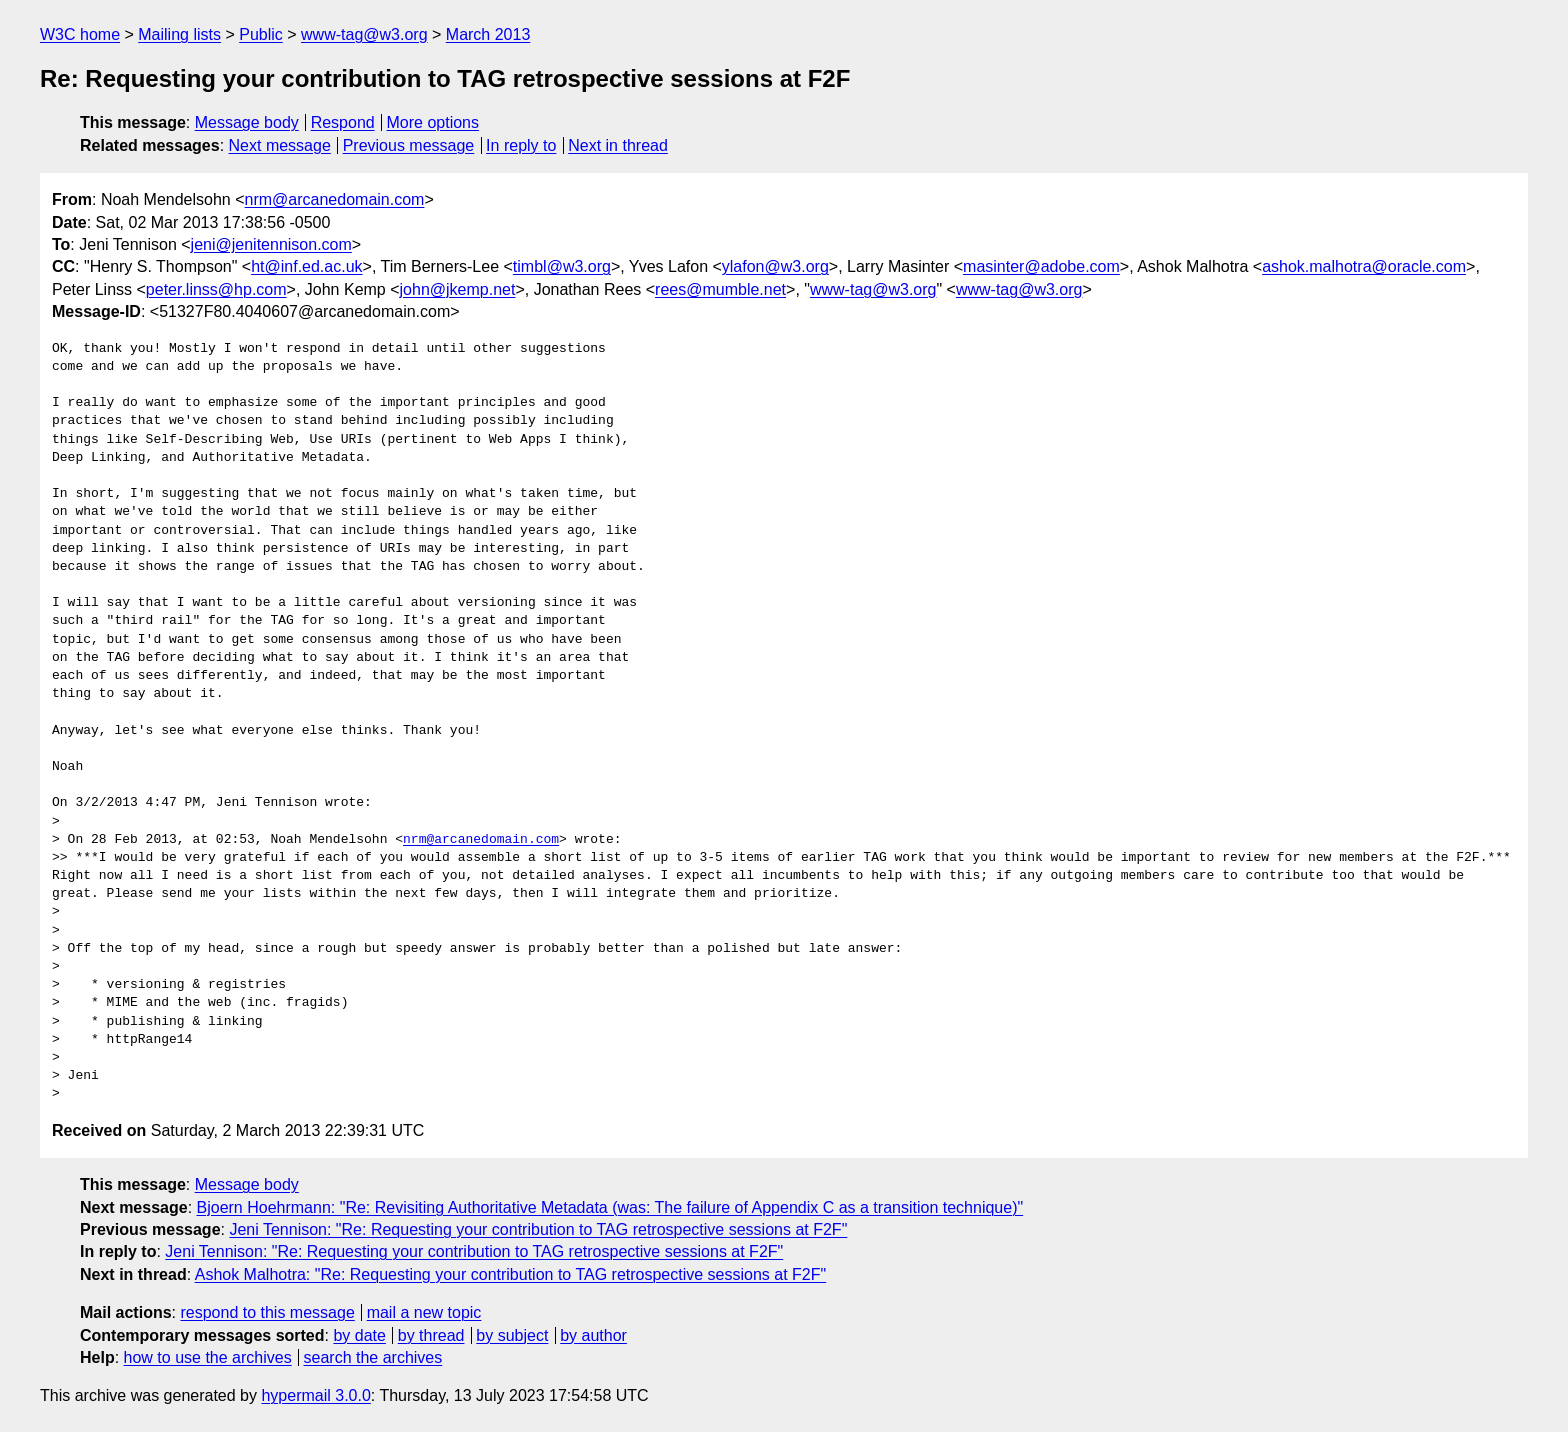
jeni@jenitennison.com (271, 244)
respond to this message (267, 1312)
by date (359, 1335)
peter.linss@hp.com (216, 289)
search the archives (373, 1357)
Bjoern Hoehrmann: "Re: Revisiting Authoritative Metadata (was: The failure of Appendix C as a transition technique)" (610, 1207)
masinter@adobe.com (1041, 266)
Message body (247, 122)
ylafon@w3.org (775, 266)
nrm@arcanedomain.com (335, 199)
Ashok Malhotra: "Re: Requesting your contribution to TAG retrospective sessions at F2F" (511, 1274)
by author (593, 1335)
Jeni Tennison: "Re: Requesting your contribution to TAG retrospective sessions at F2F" (538, 1229)
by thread (431, 1335)
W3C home (80, 34)
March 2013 (488, 34)
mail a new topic (424, 1312)
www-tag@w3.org (364, 34)
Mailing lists (179, 34)
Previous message (409, 145)
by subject (512, 1335)
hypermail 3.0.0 (315, 1395)
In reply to (521, 145)
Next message (280, 145)
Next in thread (618, 145)
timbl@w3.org (562, 266)
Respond (343, 122)
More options (433, 122)
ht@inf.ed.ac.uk (306, 266)
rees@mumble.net (720, 289)
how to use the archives (208, 1357)
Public (261, 34)
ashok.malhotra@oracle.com (1364, 266)
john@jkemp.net (458, 289)
